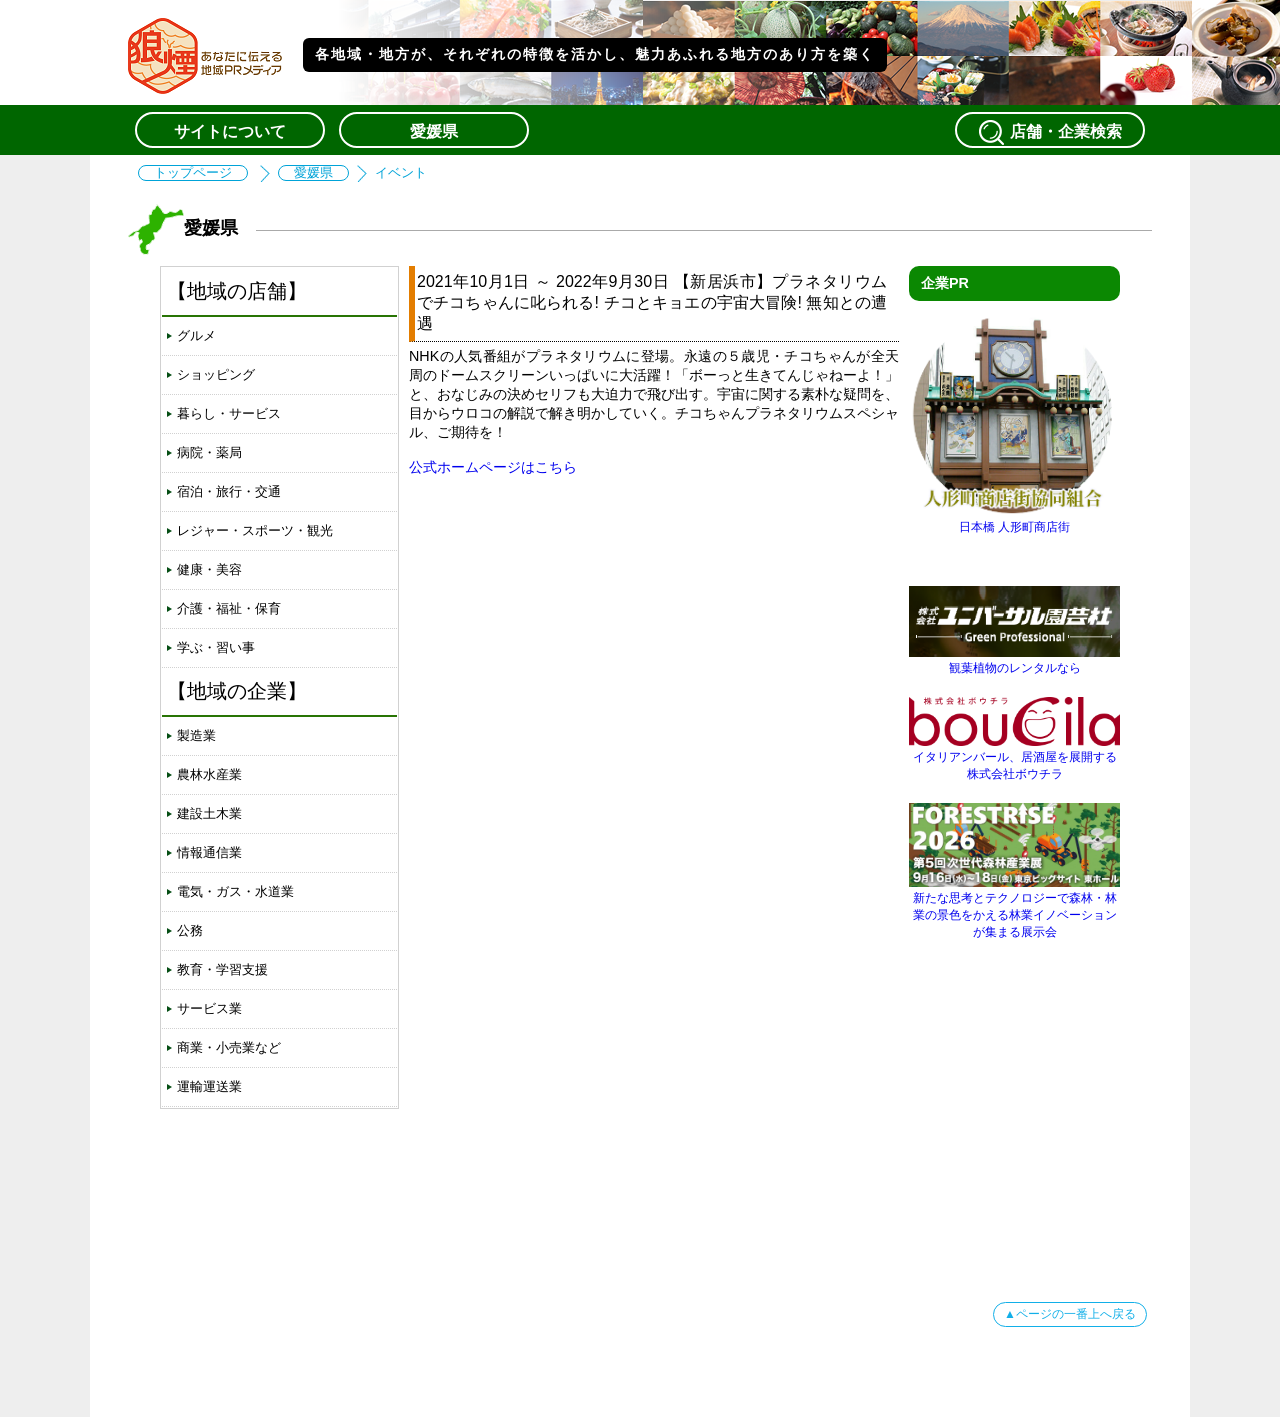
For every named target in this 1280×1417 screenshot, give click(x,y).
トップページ (193, 173)
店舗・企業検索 (1050, 132)
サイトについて (230, 131)
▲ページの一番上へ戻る (1070, 1314)
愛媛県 (434, 131)
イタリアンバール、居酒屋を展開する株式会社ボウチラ (1014, 758)
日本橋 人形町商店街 (1014, 519)
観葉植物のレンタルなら (1014, 660)
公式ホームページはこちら (493, 467)
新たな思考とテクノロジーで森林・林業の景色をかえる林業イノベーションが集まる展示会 (1014, 907)
